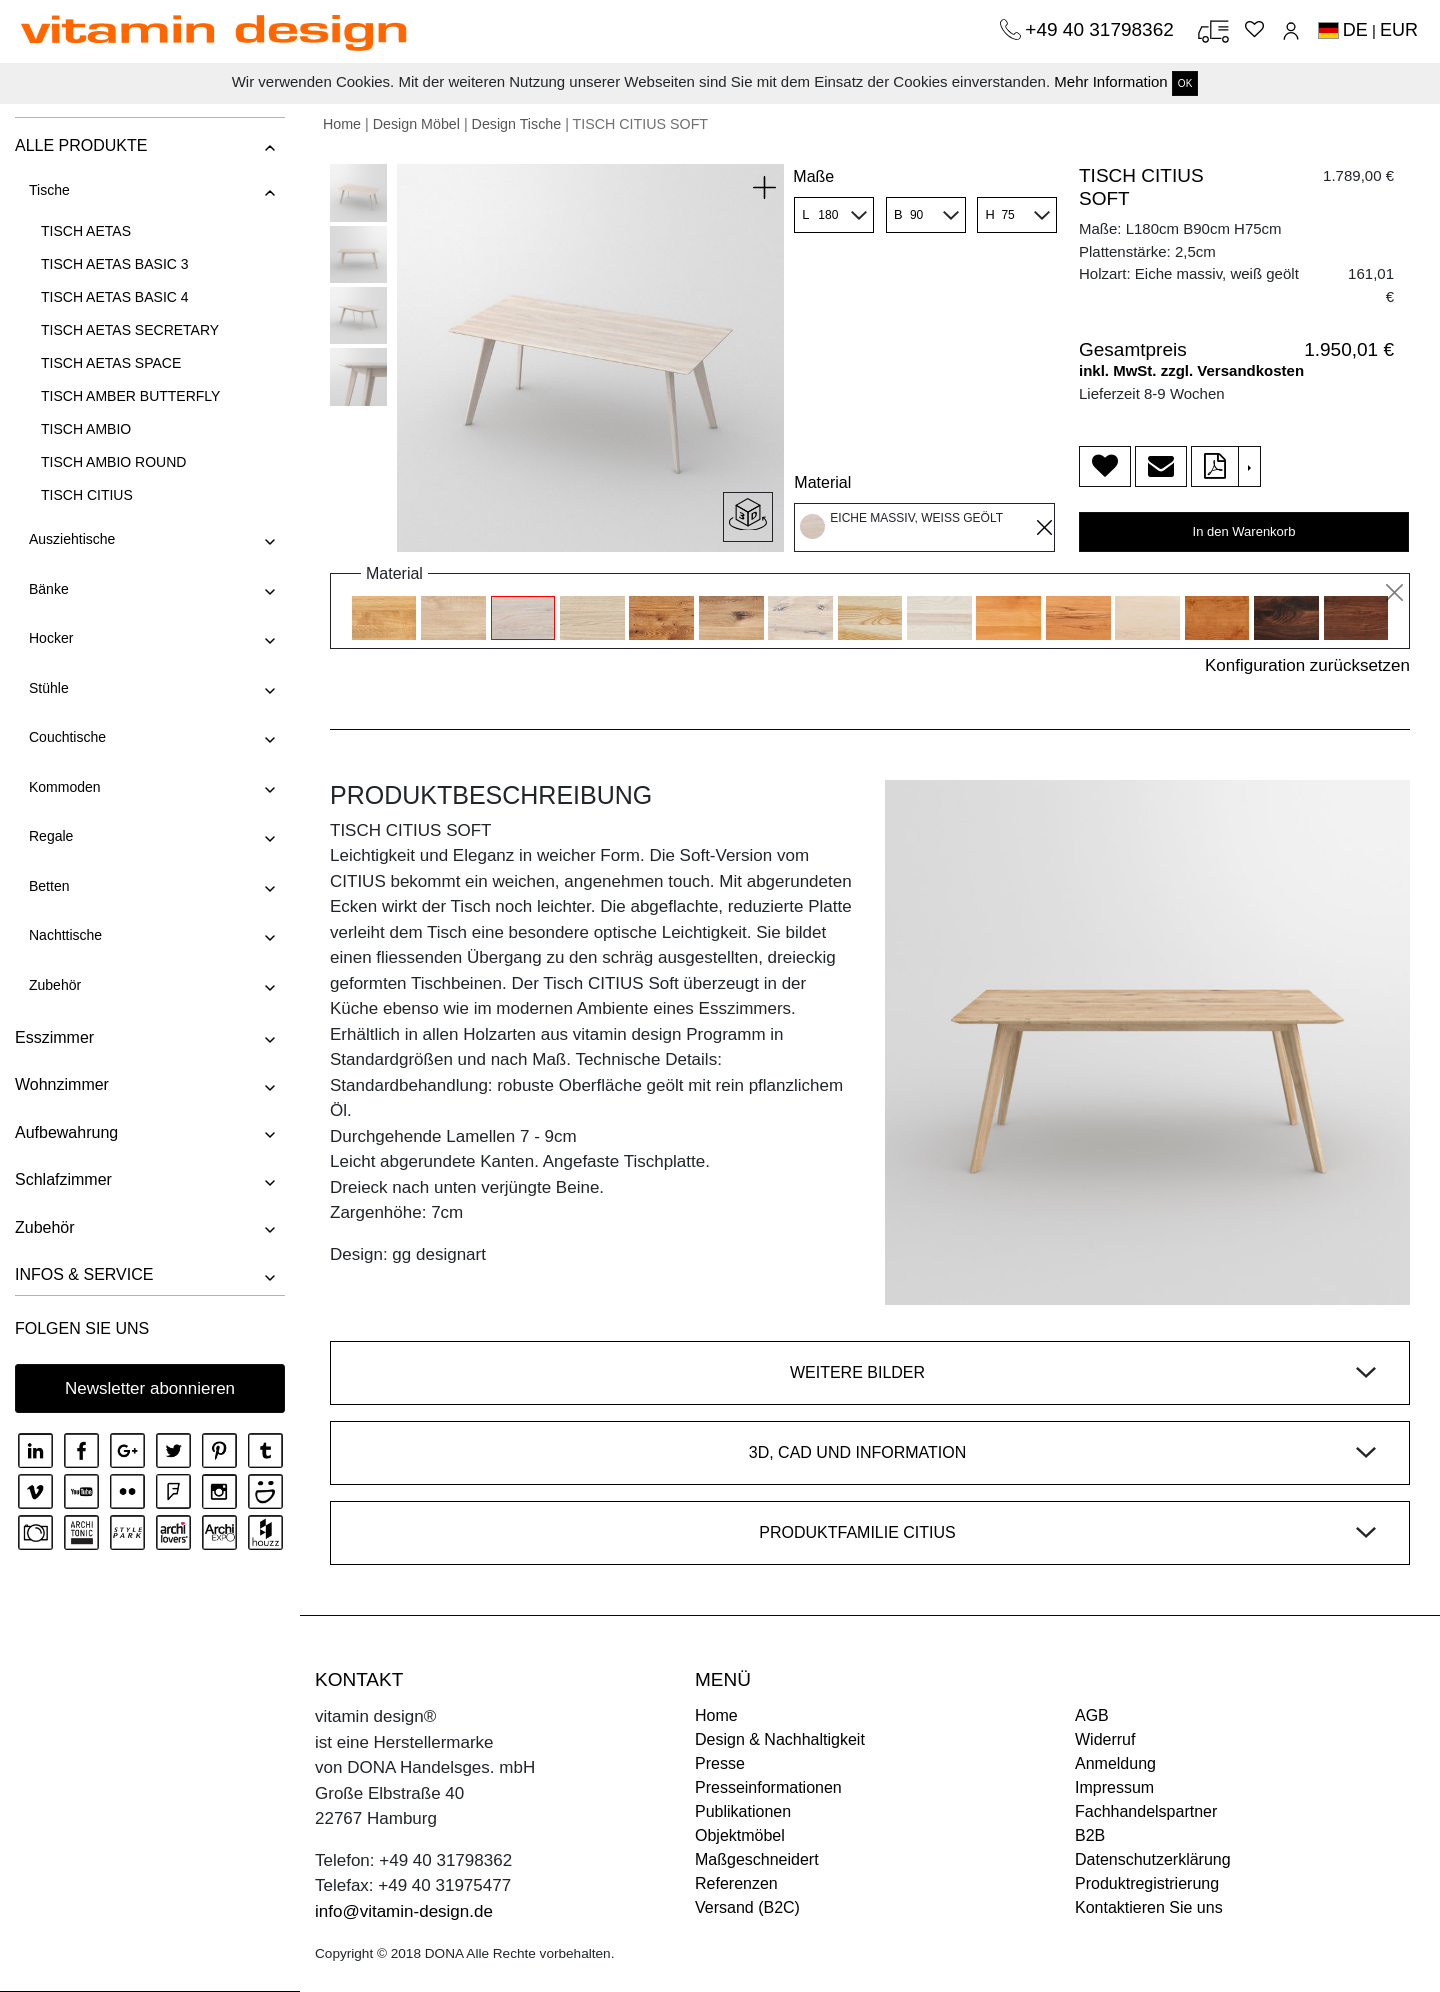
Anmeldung (1115, 1763)
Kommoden (65, 787)
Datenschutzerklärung (1153, 1859)
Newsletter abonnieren (150, 1388)
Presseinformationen (768, 1787)
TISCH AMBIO (86, 429)
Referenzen (736, 1883)
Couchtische (67, 737)
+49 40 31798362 (1102, 29)
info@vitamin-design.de (404, 1911)
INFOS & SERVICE (84, 1274)
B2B (1090, 1835)
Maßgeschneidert (757, 1859)
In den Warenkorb (1244, 531)
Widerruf (1105, 1739)
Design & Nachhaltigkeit (780, 1739)
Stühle (49, 688)
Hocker (51, 638)
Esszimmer (54, 1037)
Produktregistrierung (1147, 1883)
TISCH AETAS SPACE (111, 363)
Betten (49, 886)
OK (1185, 83)
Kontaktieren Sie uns (1149, 1907)
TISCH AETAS (86, 231)
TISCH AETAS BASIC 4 (115, 297)
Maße (813, 176)
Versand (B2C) (747, 1907)
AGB (1092, 1715)
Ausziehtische (72, 539)
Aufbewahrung (66, 1132)
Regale (51, 836)
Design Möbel (416, 124)
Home (342, 124)
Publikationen (743, 1811)
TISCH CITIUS (87, 495)
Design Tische (517, 124)
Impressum (1114, 1787)
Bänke (49, 589)
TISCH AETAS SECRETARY (130, 330)
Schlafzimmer (63, 1179)
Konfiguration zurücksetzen (1307, 665)
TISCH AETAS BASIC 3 (115, 264)
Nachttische (65, 935)
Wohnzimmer (62, 1084)
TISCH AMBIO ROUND (113, 462)
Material (822, 482)
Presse (720, 1763)
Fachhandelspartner (1146, 1811)
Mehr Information (1110, 81)
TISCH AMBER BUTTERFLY (130, 396)
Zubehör (55, 985)
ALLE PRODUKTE (81, 145)
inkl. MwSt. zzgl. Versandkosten (1191, 370)
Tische (49, 190)
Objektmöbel (740, 1835)
